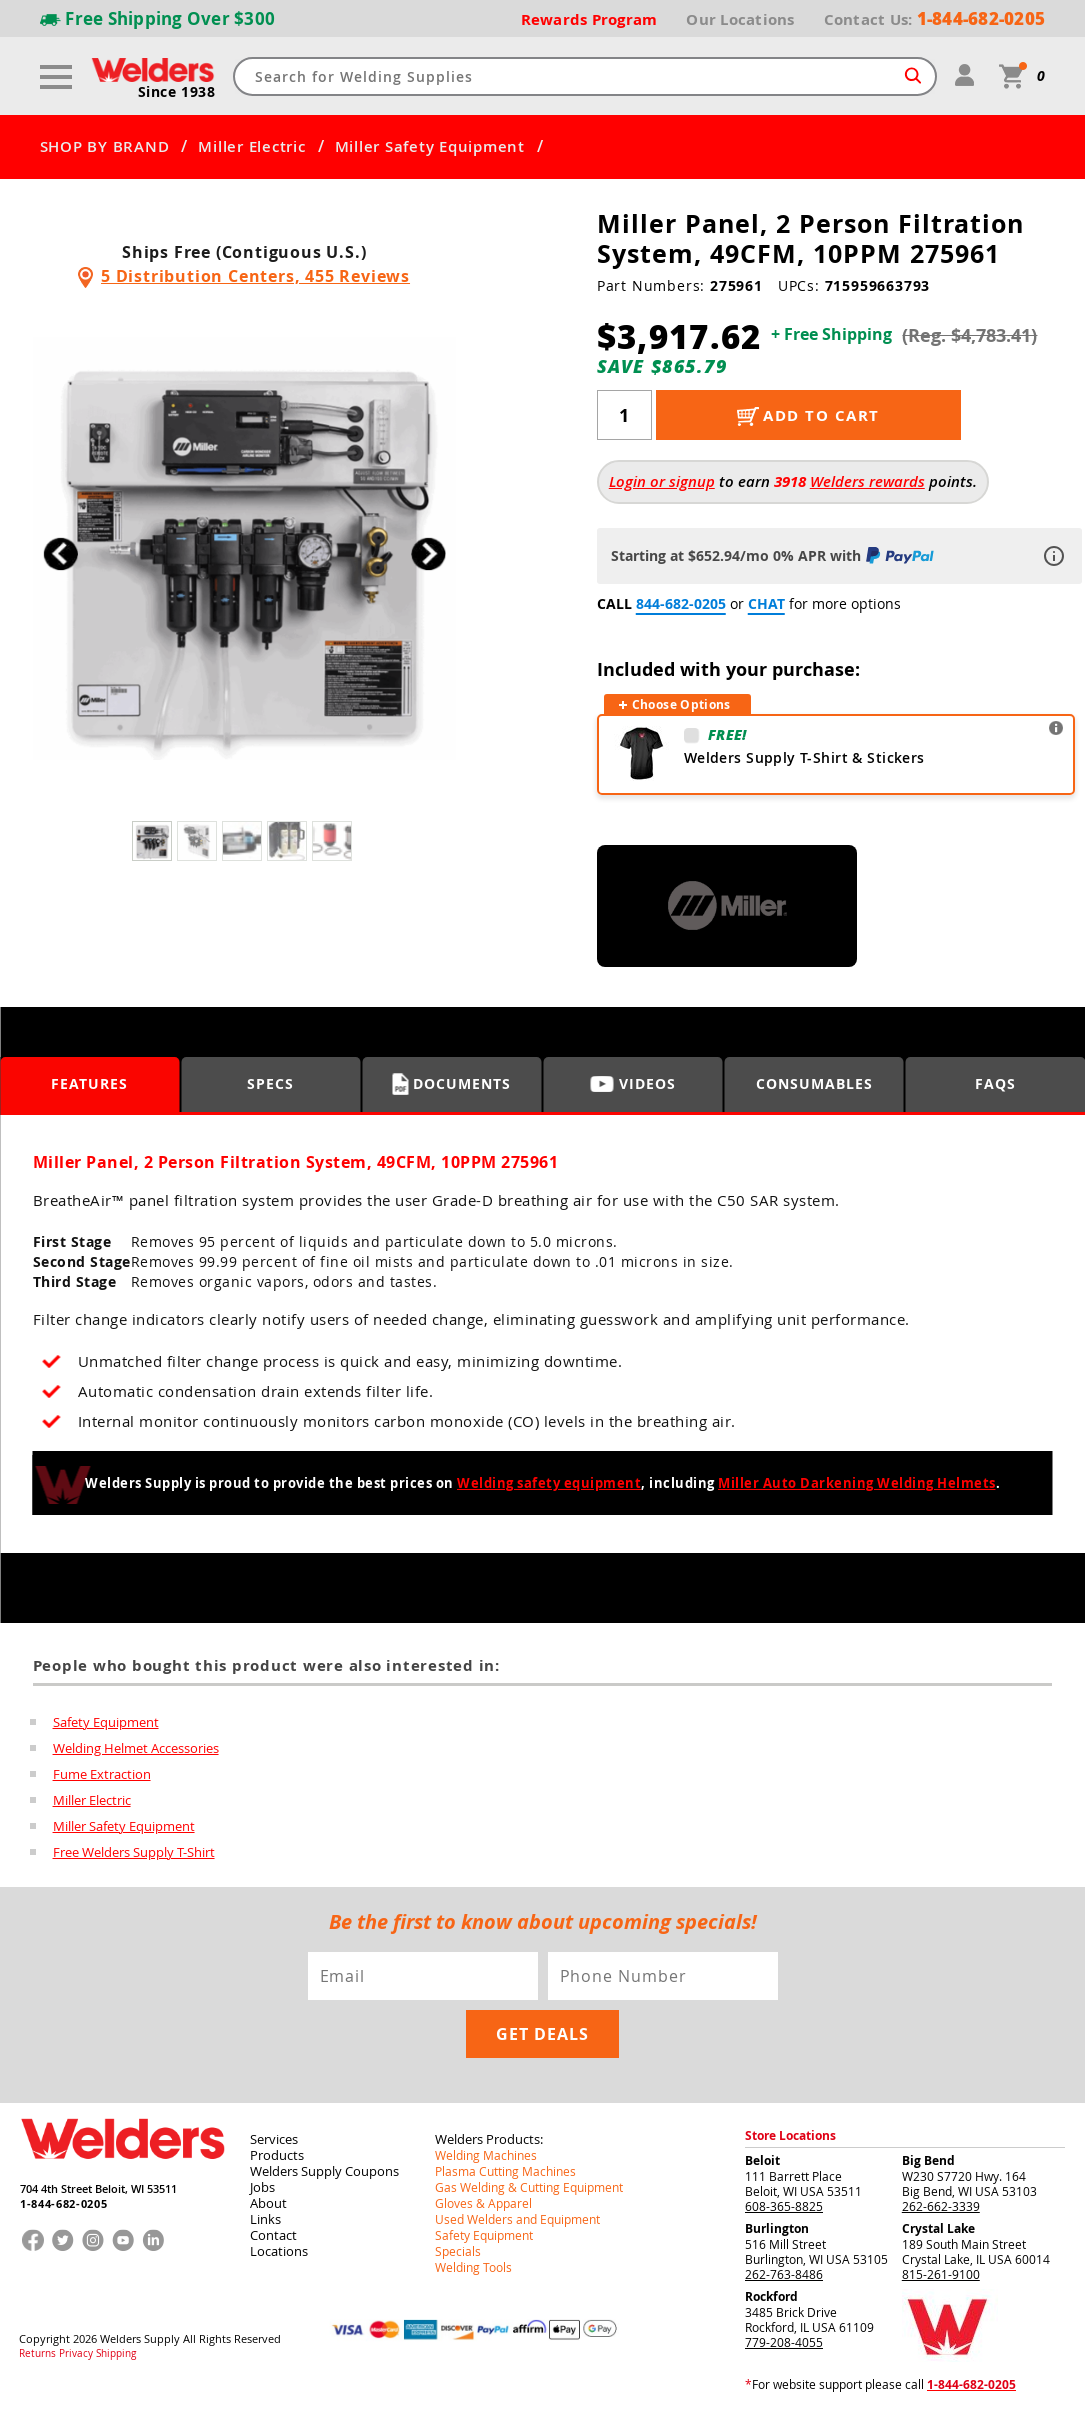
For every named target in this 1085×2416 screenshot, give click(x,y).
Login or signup (662, 481)
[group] (244, 548)
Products (277, 2155)
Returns (37, 2354)
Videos (633, 1083)
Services (274, 2139)
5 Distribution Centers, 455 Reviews (255, 276)
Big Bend (928, 2160)
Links (265, 2219)
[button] (428, 553)
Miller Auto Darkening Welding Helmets (857, 1483)
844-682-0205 (681, 603)
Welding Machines (486, 2155)
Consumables (814, 1083)
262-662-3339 (941, 2206)
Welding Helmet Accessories (136, 1748)
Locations (279, 2251)
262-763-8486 (784, 2274)
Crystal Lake (938, 2228)
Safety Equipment (106, 1722)
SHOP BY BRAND (105, 147)
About (268, 2203)
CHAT (766, 603)
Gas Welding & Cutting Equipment (529, 2187)
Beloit (762, 2160)
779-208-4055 (784, 2342)
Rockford (771, 2296)
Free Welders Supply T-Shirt (134, 1852)
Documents (451, 1084)
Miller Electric (251, 147)
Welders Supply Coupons (324, 2171)
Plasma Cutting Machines (505, 2171)
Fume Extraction (102, 1774)
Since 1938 (177, 92)
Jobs (262, 2187)
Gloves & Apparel (483, 2203)
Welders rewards (867, 481)
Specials (458, 2251)
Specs (270, 1083)
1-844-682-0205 (63, 2203)
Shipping (116, 2354)
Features (89, 1083)
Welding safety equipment (549, 1483)
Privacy (76, 2354)
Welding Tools (473, 2267)
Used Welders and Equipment (517, 2219)
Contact (273, 2235)
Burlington (777, 2228)
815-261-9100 (941, 2274)
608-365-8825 (784, 2206)
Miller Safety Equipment (430, 147)
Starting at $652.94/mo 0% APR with (775, 555)
